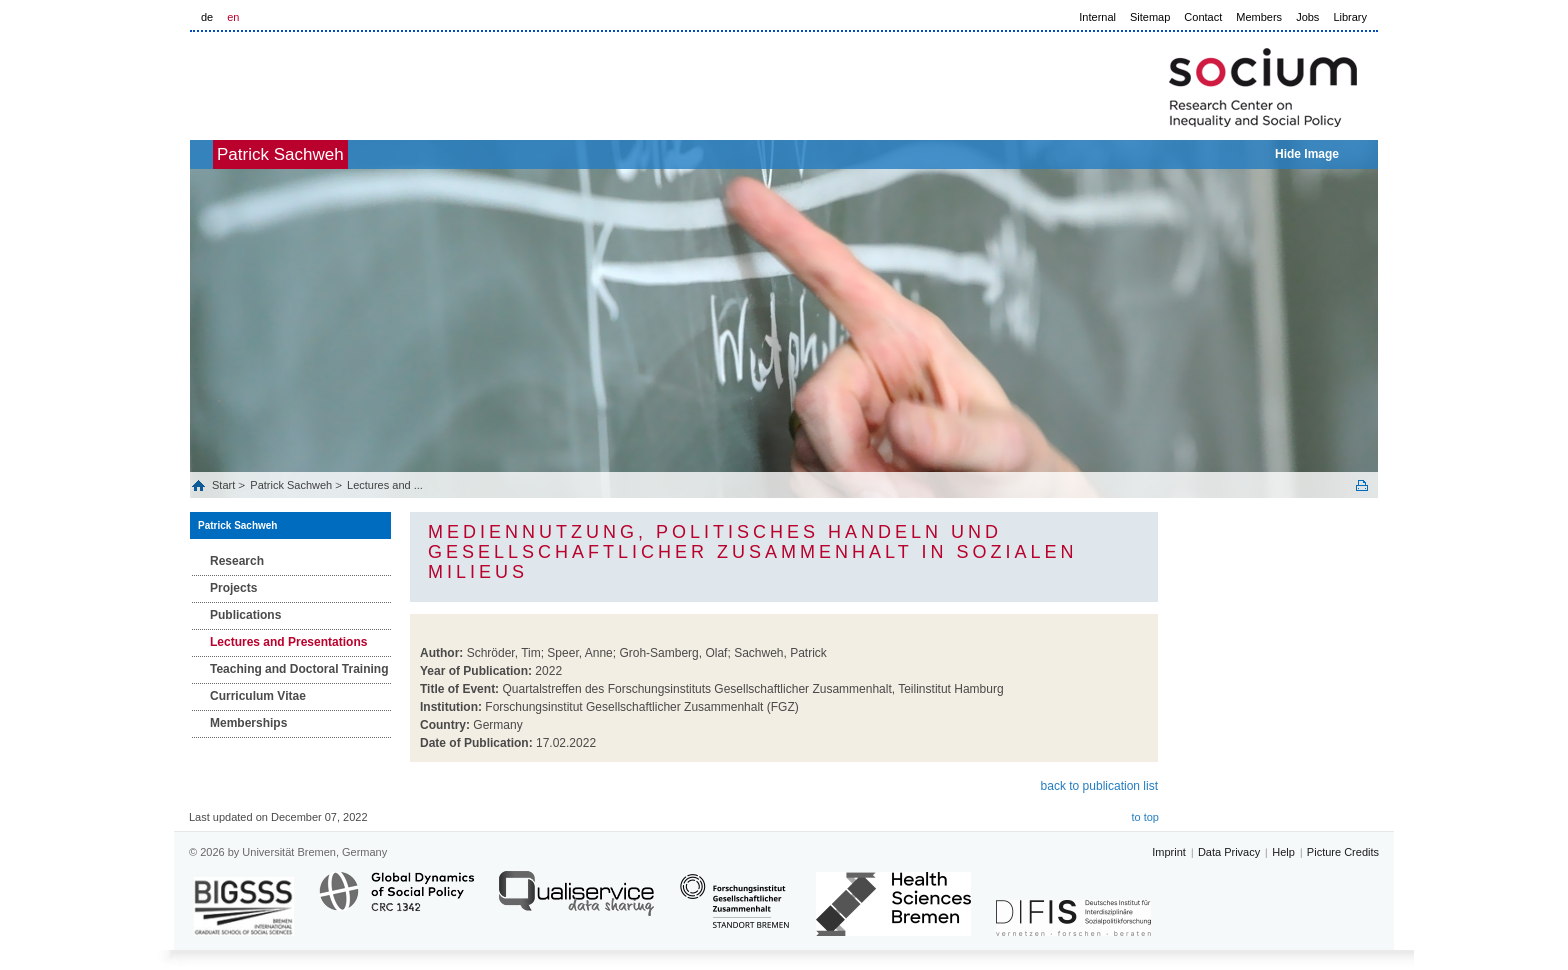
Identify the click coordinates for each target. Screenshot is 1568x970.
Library (1350, 17)
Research (237, 561)
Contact (1203, 17)
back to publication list (1099, 786)
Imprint (1169, 852)
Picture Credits (1343, 852)
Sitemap (1150, 17)
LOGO (343, 81)
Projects (233, 588)
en (233, 17)
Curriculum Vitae (258, 696)
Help (1283, 852)
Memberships (248, 723)
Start (225, 485)
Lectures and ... (385, 485)
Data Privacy (1229, 852)
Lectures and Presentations (288, 642)
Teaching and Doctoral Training (299, 669)
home (212, 154)
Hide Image (1307, 154)
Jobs (1307, 17)
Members (1259, 17)
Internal (1097, 17)
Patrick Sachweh (313, 154)
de (207, 17)
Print (1362, 485)
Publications (245, 615)
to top (1145, 817)
